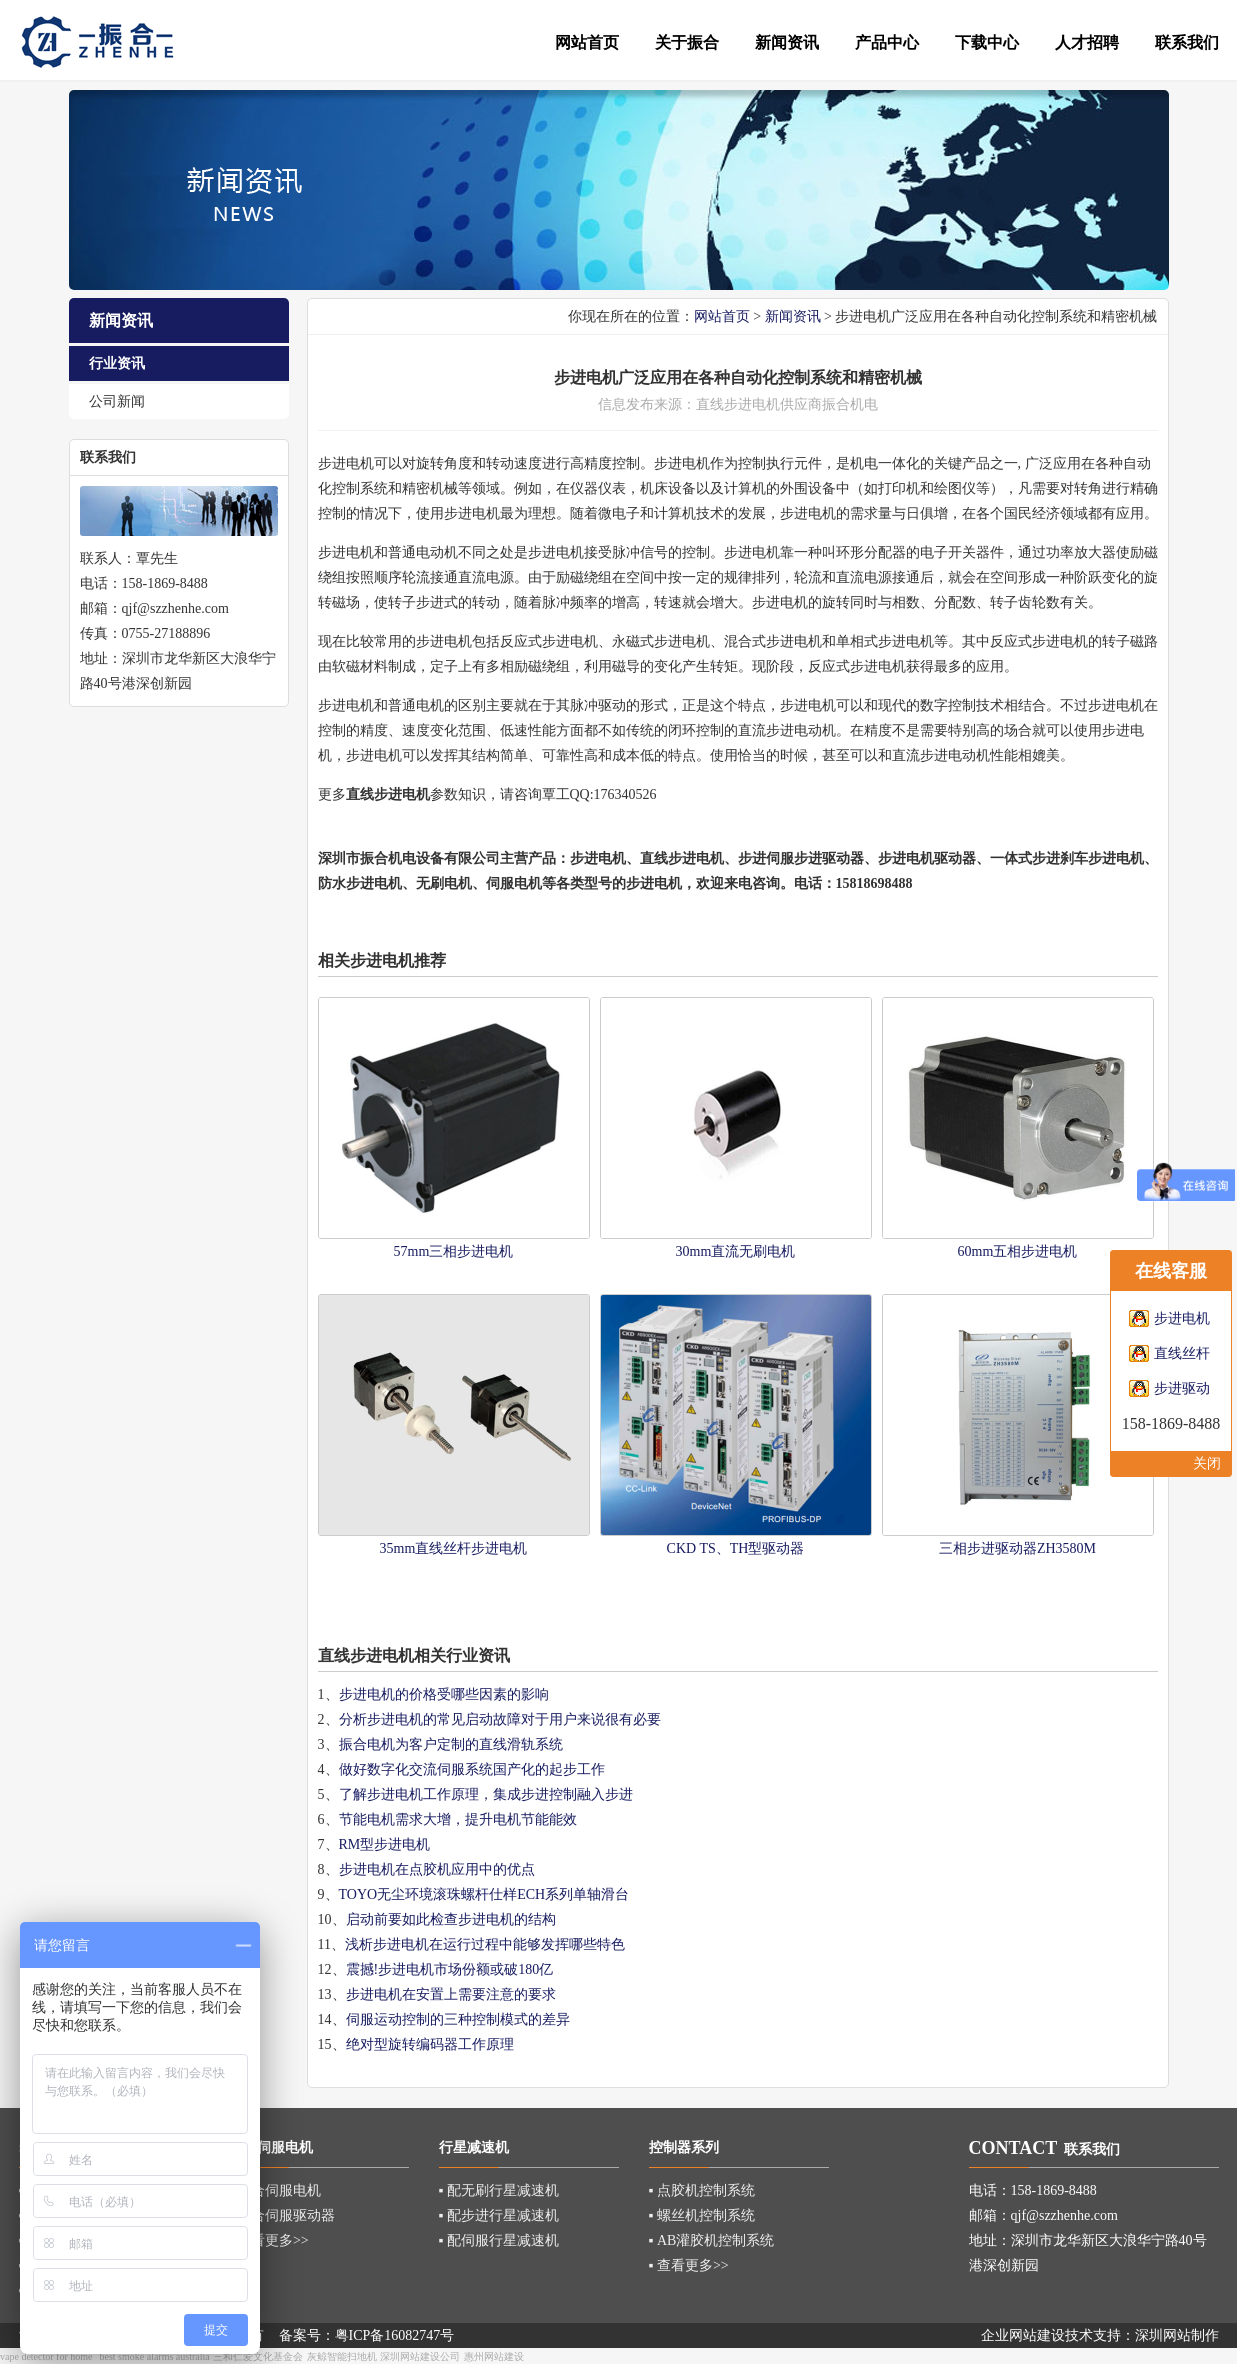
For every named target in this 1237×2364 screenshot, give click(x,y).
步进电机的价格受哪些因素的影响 (444, 1694)
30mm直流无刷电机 (736, 1251)
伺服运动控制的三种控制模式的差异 (458, 2019)
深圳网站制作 (1177, 2335)
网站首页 (722, 316)
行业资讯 (117, 363)
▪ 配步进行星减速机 (499, 2215)
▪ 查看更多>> (269, 2240)
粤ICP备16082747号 (395, 2335)
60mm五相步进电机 (1018, 1251)
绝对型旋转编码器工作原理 (430, 2044)
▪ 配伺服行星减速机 (499, 2240)
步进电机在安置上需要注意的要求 (451, 1994)
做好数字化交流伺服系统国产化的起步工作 (472, 1769)
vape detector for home (46, 2356)
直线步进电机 (682, 858)
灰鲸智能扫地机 (342, 2356)
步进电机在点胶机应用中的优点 (437, 1869)
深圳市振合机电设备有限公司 (409, 858)
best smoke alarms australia (154, 2356)
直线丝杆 (1182, 1353)
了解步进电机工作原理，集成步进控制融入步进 (486, 1794)
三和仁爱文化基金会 (258, 2356)
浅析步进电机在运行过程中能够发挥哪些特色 (485, 1944)
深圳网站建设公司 (420, 2356)
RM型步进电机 (385, 1844)
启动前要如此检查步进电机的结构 (451, 1919)
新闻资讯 (793, 316)
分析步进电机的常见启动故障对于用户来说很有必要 (500, 1719)
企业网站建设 (1023, 2335)
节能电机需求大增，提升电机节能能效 (458, 1819)
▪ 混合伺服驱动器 (282, 2215)
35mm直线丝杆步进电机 (454, 1548)
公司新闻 (117, 401)
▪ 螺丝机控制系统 (702, 2215)
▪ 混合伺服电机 (275, 2190)
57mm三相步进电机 (454, 1251)
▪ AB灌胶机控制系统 (712, 2240)
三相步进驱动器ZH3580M (1017, 1548)
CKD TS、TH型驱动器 (736, 1548)
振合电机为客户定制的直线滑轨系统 (451, 1744)
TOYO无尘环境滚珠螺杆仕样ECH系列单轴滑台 (484, 1894)
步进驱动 (1182, 1388)
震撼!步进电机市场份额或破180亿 (450, 1969)
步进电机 (752, 404)
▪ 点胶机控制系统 (702, 2190)
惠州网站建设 (494, 2356)
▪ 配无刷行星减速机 (499, 2190)
